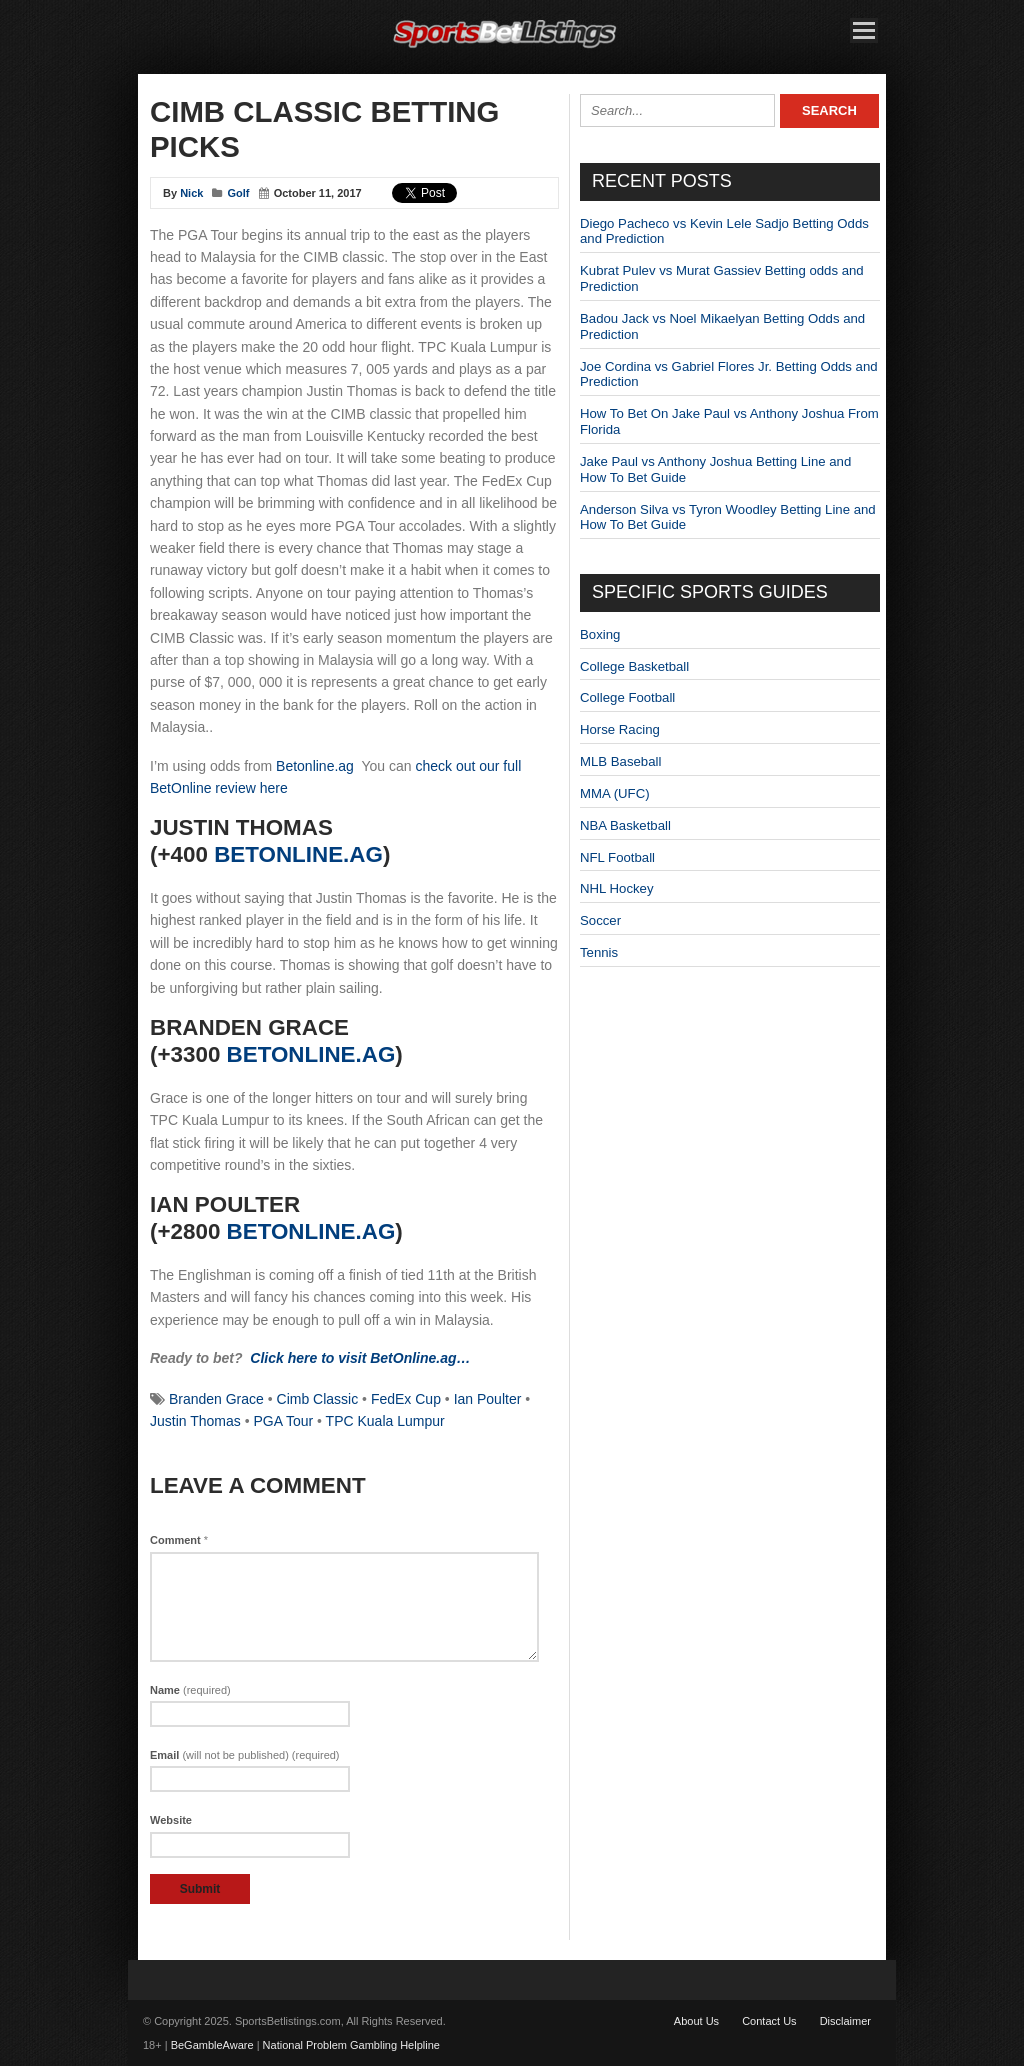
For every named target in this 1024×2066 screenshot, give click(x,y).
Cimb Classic (318, 1399)
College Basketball (634, 666)
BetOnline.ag (298, 854)
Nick (191, 193)
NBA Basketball (625, 825)
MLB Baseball (620, 761)
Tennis (599, 952)
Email (245, 1755)
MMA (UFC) (615, 793)
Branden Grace (216, 1399)
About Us (696, 2021)
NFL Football (617, 857)
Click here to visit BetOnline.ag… (360, 1358)
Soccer (600, 920)
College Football (627, 697)
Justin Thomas (195, 1421)
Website (171, 1820)
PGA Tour (283, 1421)
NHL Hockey (617, 888)
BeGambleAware (212, 2045)
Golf (239, 193)
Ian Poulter (488, 1399)
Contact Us (769, 2021)
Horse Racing (620, 729)
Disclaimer (845, 2021)
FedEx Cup (406, 1399)
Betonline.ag (315, 766)
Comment (179, 1540)
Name (190, 1690)
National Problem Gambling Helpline (351, 2045)
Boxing (600, 634)
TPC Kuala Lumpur (385, 1421)
